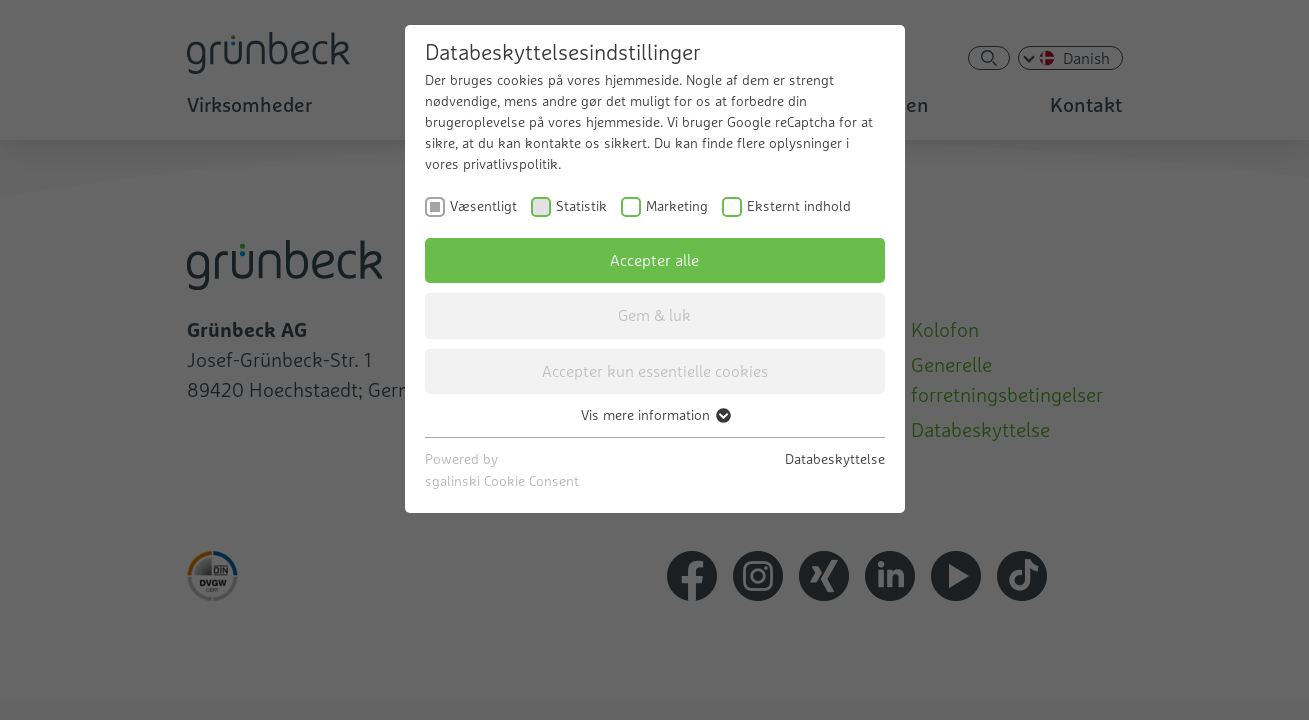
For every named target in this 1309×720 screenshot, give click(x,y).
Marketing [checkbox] (677, 206)
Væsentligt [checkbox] (483, 206)
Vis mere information (655, 415)
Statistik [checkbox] (581, 206)
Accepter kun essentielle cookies (655, 371)
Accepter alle (654, 260)
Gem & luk (654, 315)
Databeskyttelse (835, 459)
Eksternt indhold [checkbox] (799, 206)
